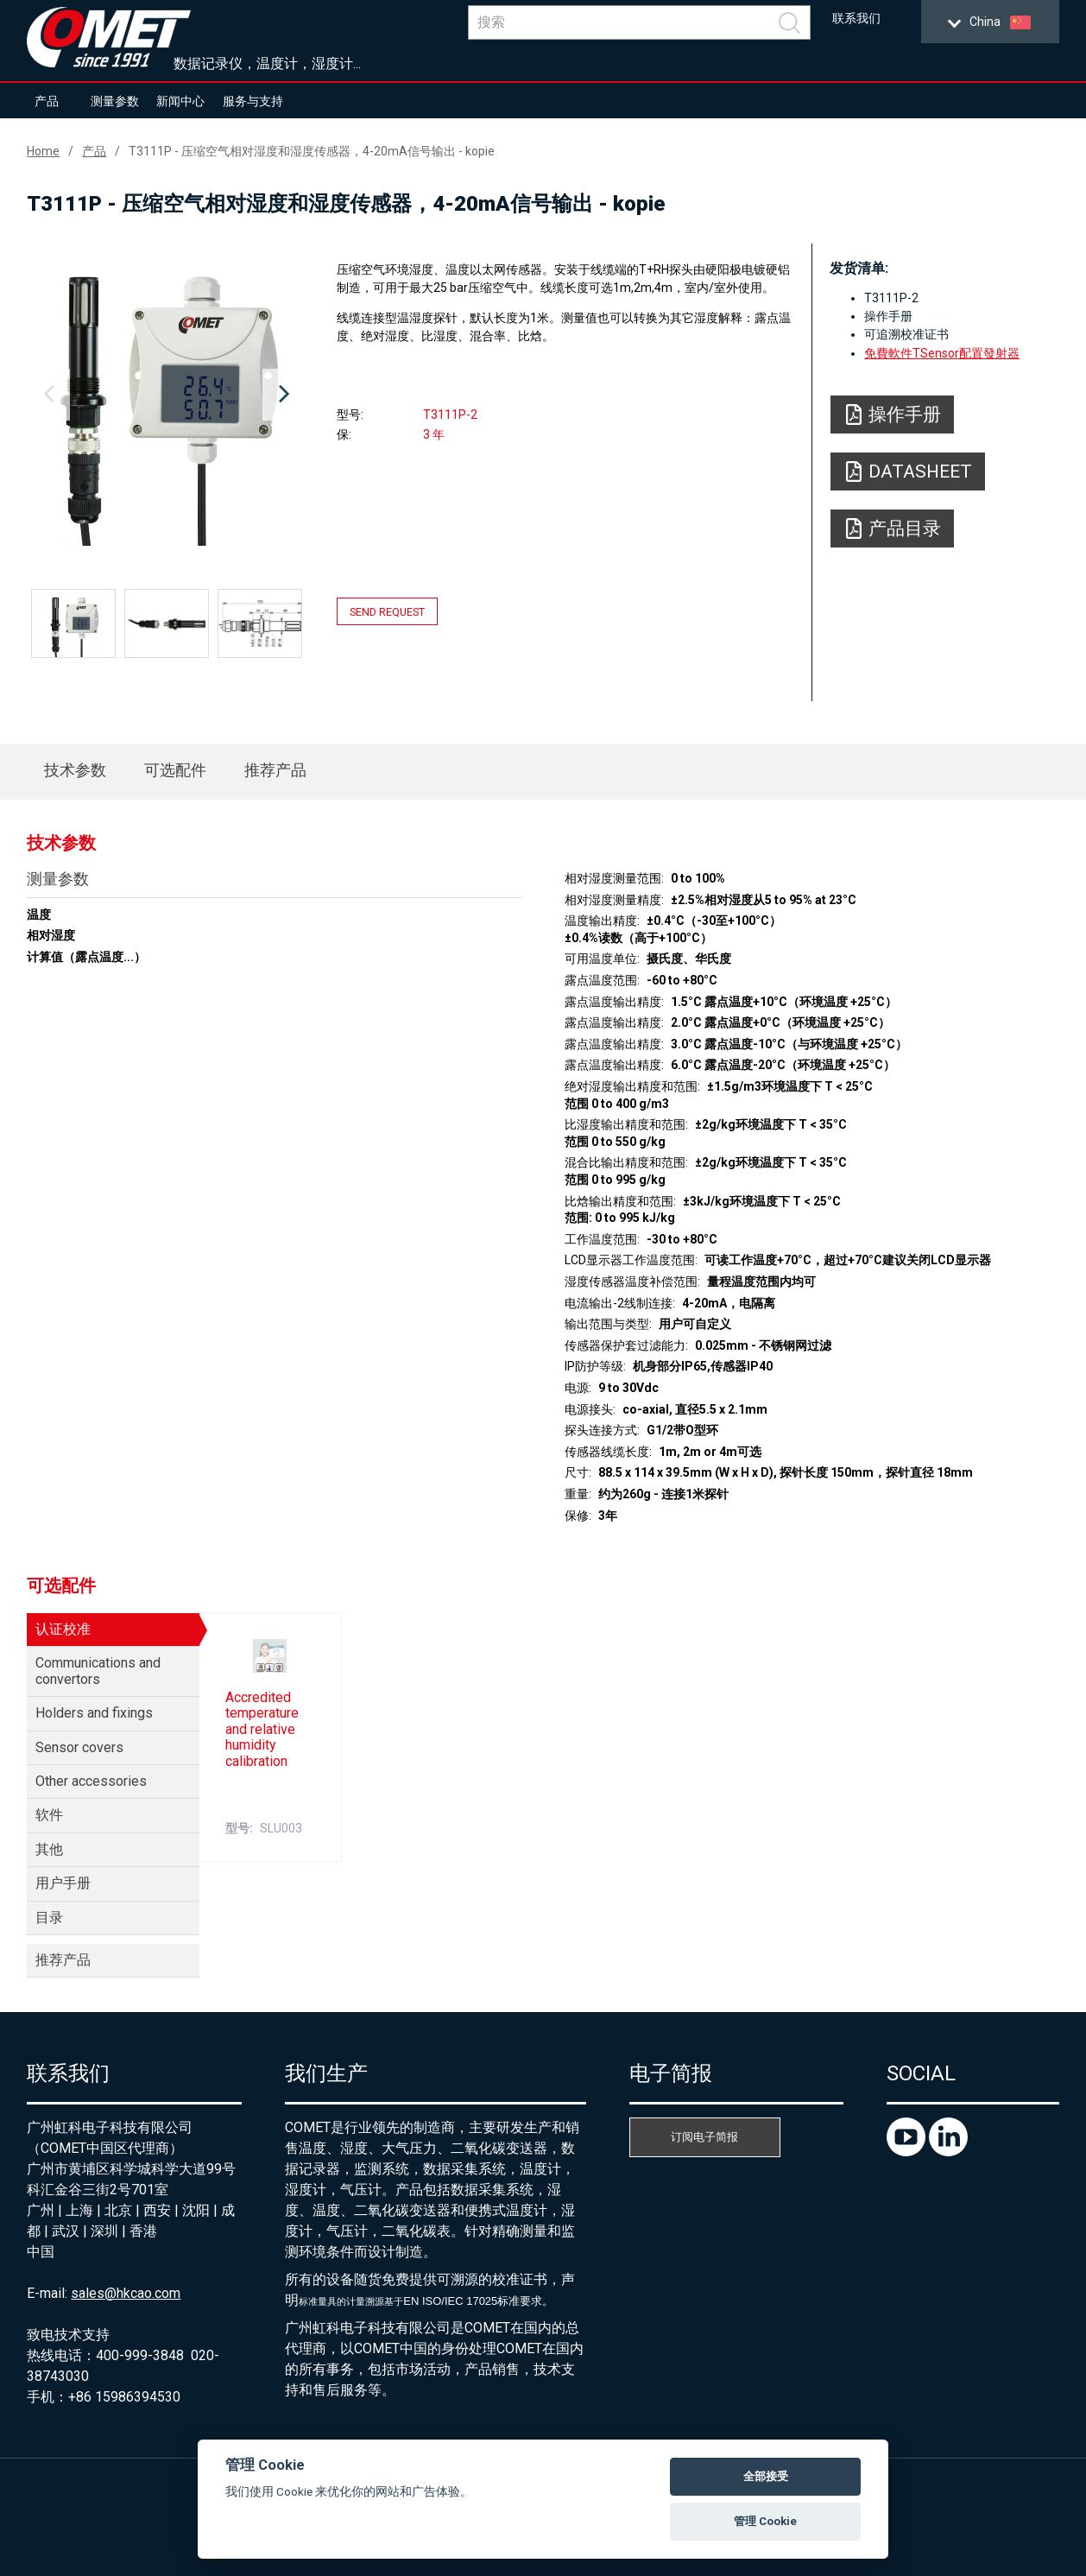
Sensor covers (79, 1747)
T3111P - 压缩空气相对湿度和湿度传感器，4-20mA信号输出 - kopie (312, 151)
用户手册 (63, 1883)
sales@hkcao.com (125, 2293)
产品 (47, 101)
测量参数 (115, 101)
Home (43, 151)
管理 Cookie (765, 2521)
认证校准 (63, 1629)
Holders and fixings (94, 1713)
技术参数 (75, 770)
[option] (166, 395)
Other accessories (91, 1781)
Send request (387, 611)
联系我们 (856, 18)
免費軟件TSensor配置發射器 (942, 353)
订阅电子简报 (704, 2136)
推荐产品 (275, 770)
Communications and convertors (98, 1671)
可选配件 (175, 770)
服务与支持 (253, 101)
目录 (49, 1917)
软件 (49, 1815)
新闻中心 (180, 101)
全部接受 (765, 2476)
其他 (49, 1849)
